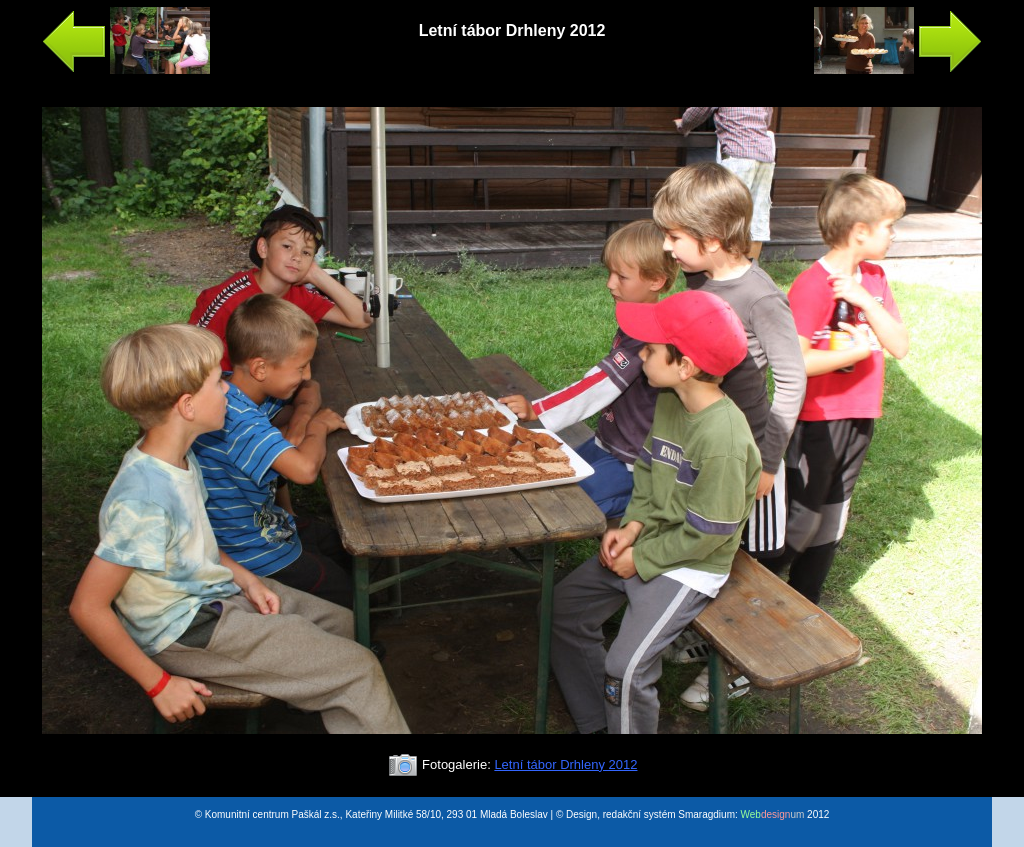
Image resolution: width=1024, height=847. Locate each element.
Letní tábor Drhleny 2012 (565, 764)
